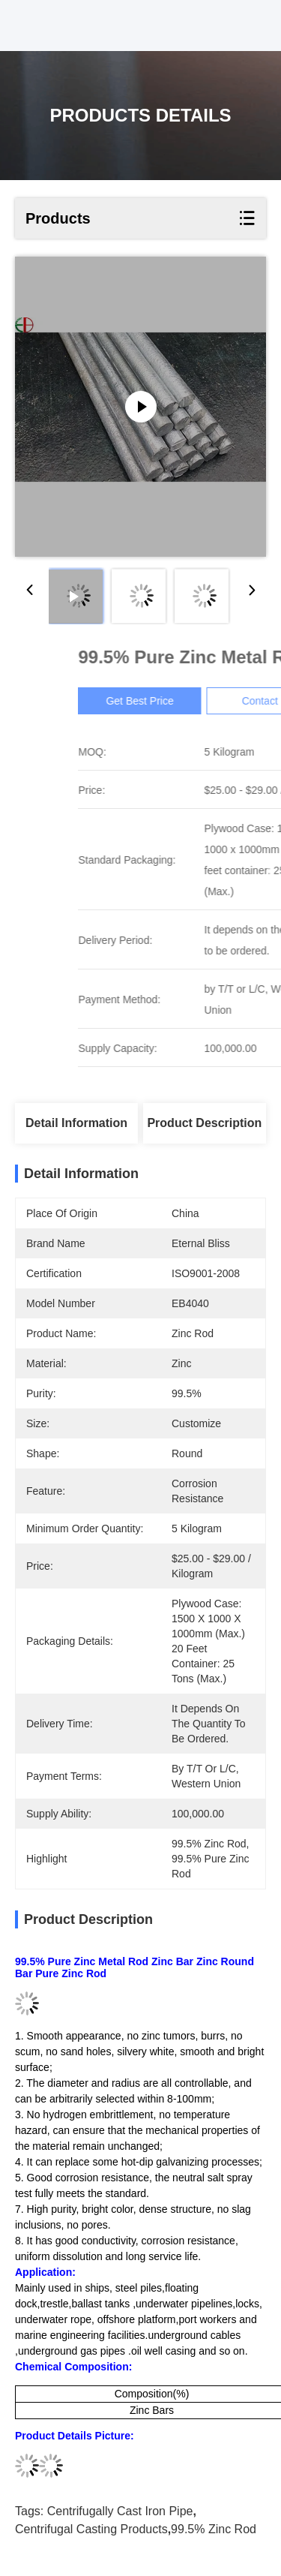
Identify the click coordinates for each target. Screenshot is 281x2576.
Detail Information (76, 1123)
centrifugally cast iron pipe (120, 2511)
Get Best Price (207, 701)
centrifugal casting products (91, 2529)
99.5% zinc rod (213, 2529)
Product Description (204, 1123)
